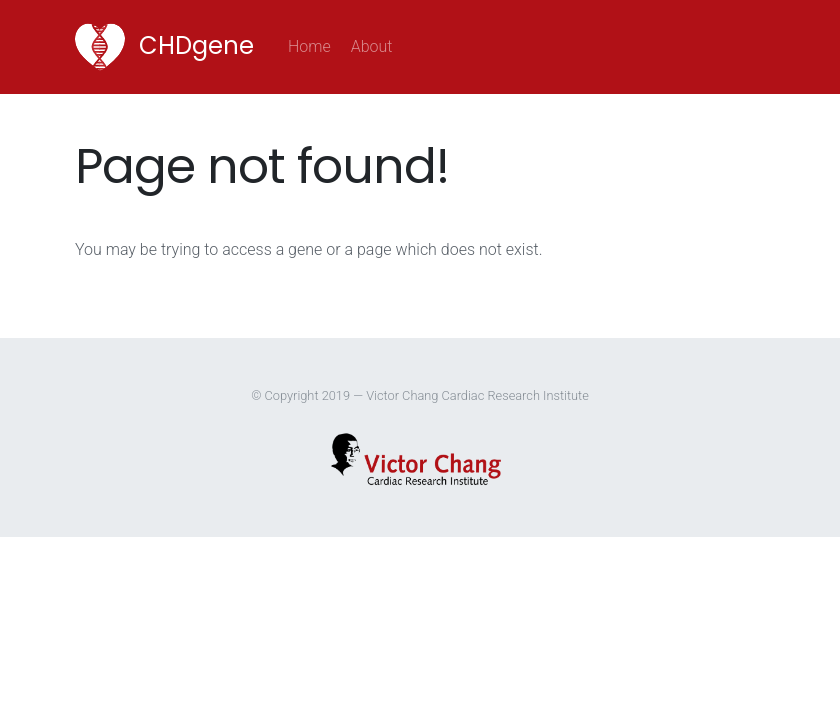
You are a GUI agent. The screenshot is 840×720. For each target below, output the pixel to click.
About (372, 46)
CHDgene (164, 47)
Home (314, 45)
